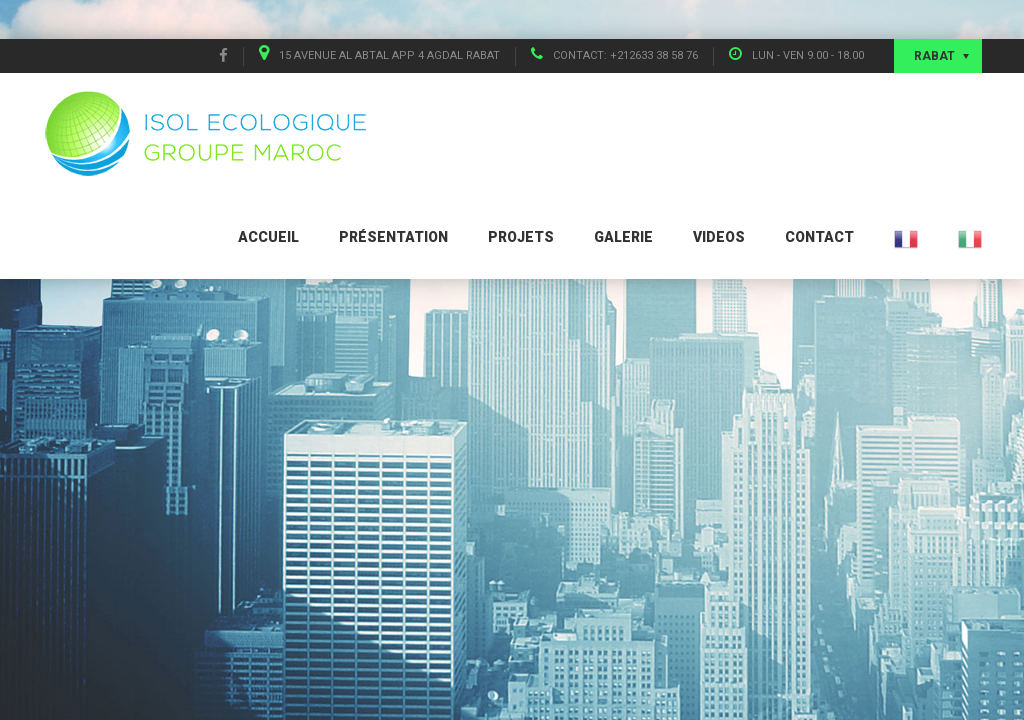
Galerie (623, 237)
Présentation (393, 237)
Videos (719, 237)
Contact (819, 237)
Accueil (268, 237)
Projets (521, 237)
